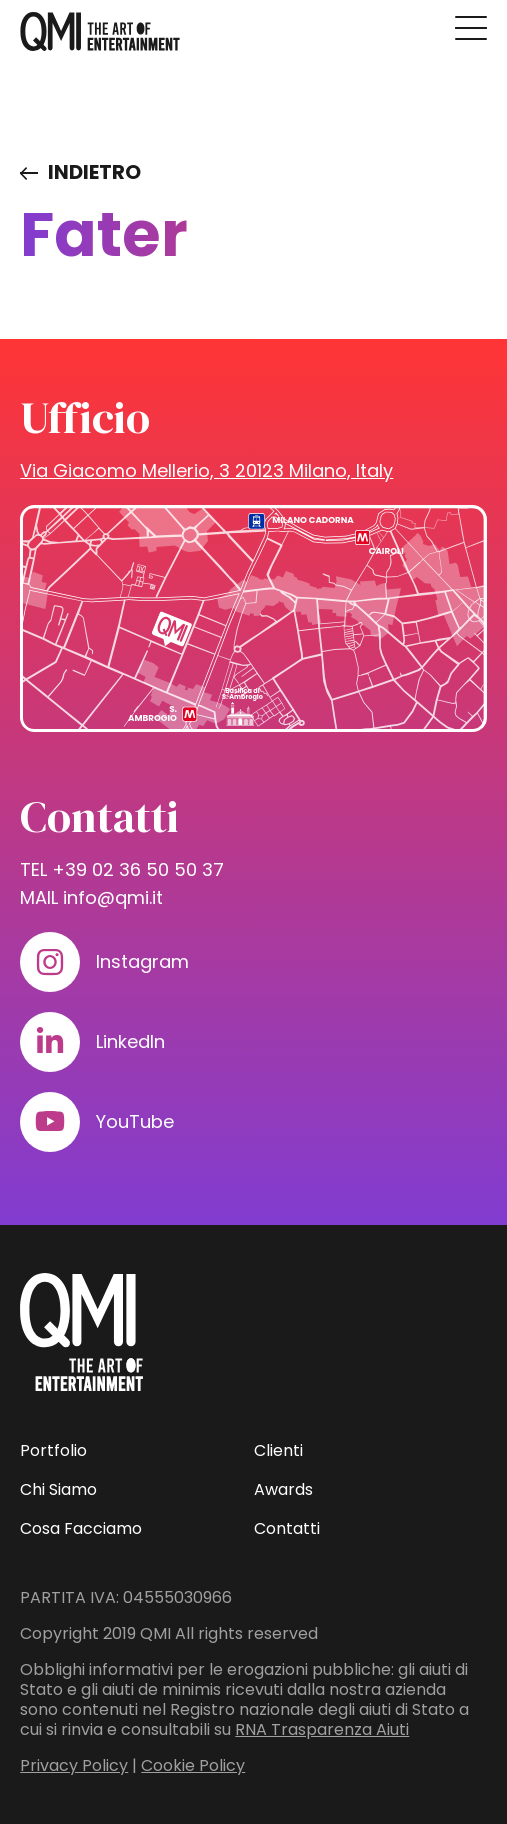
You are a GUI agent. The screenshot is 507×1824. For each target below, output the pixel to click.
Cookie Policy (193, 1765)
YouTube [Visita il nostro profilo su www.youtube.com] (135, 1121)
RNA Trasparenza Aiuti (322, 1729)
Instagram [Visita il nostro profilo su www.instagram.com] (142, 961)
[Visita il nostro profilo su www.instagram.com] (50, 962)
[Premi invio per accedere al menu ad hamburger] (471, 28)
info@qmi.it (113, 897)
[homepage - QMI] (100, 32)
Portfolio (53, 1450)
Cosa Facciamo (81, 1528)
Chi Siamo (58, 1489)
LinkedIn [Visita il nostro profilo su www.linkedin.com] (130, 1041)
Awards (283, 1489)
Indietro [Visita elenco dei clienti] (94, 172)
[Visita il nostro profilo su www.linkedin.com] (50, 1042)
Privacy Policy (74, 1765)
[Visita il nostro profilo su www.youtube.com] (50, 1122)
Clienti (278, 1450)
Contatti (287, 1528)
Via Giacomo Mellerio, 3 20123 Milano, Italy (206, 470)
